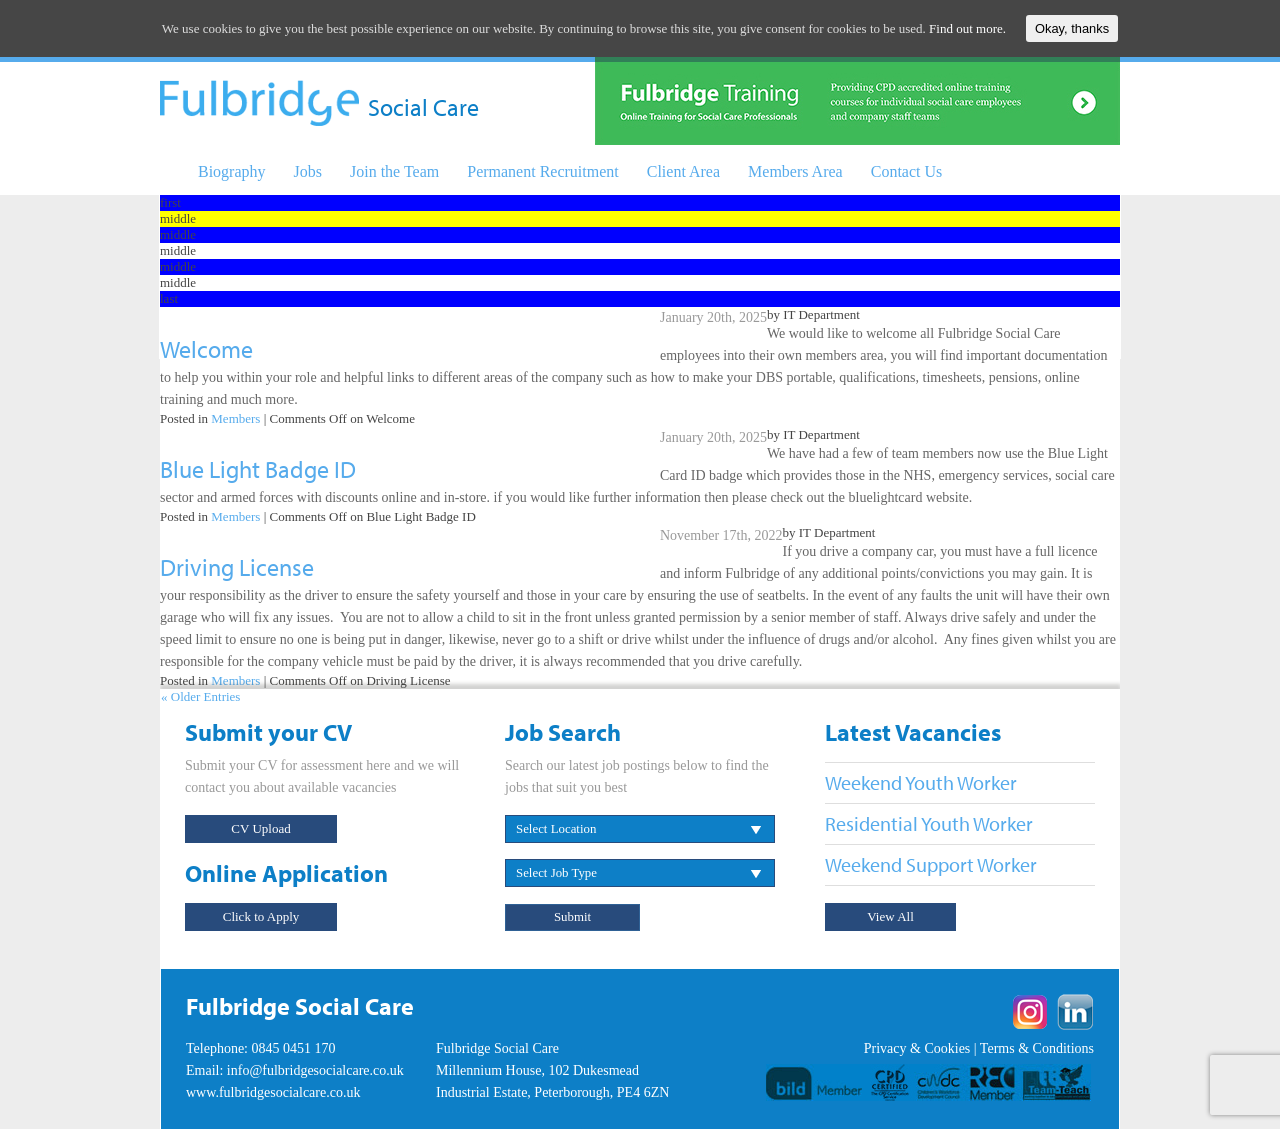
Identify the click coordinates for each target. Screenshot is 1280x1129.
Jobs (308, 171)
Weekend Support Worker (931, 864)
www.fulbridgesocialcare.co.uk (273, 1092)
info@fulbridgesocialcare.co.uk (315, 1070)
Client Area (683, 171)
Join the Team (394, 171)
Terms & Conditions (1037, 1048)
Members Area (795, 171)
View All (890, 916)
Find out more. (967, 28)
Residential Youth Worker (929, 823)
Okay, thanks (1072, 28)
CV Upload (260, 828)
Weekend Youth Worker (921, 782)
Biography (232, 171)
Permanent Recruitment (543, 171)
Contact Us (907, 171)
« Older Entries (200, 696)
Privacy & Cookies (917, 1048)
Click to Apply (261, 916)
